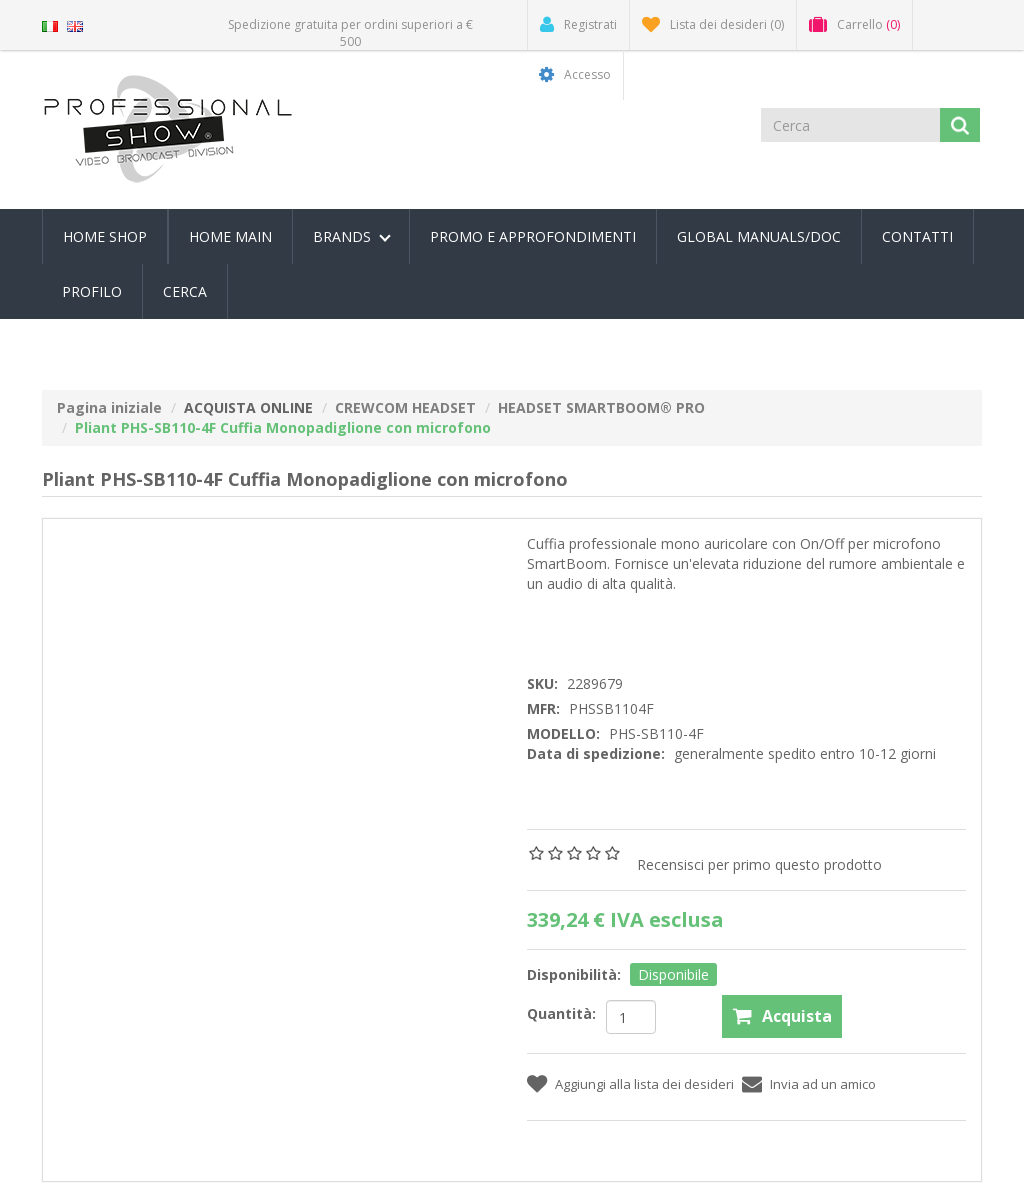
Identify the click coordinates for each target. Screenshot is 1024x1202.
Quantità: (561, 1013)
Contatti (917, 236)
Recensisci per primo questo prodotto (759, 864)
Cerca (185, 291)
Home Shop (105, 236)
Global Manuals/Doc (759, 236)
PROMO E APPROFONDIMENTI (533, 236)
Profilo (92, 291)
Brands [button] (352, 236)
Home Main (230, 236)
